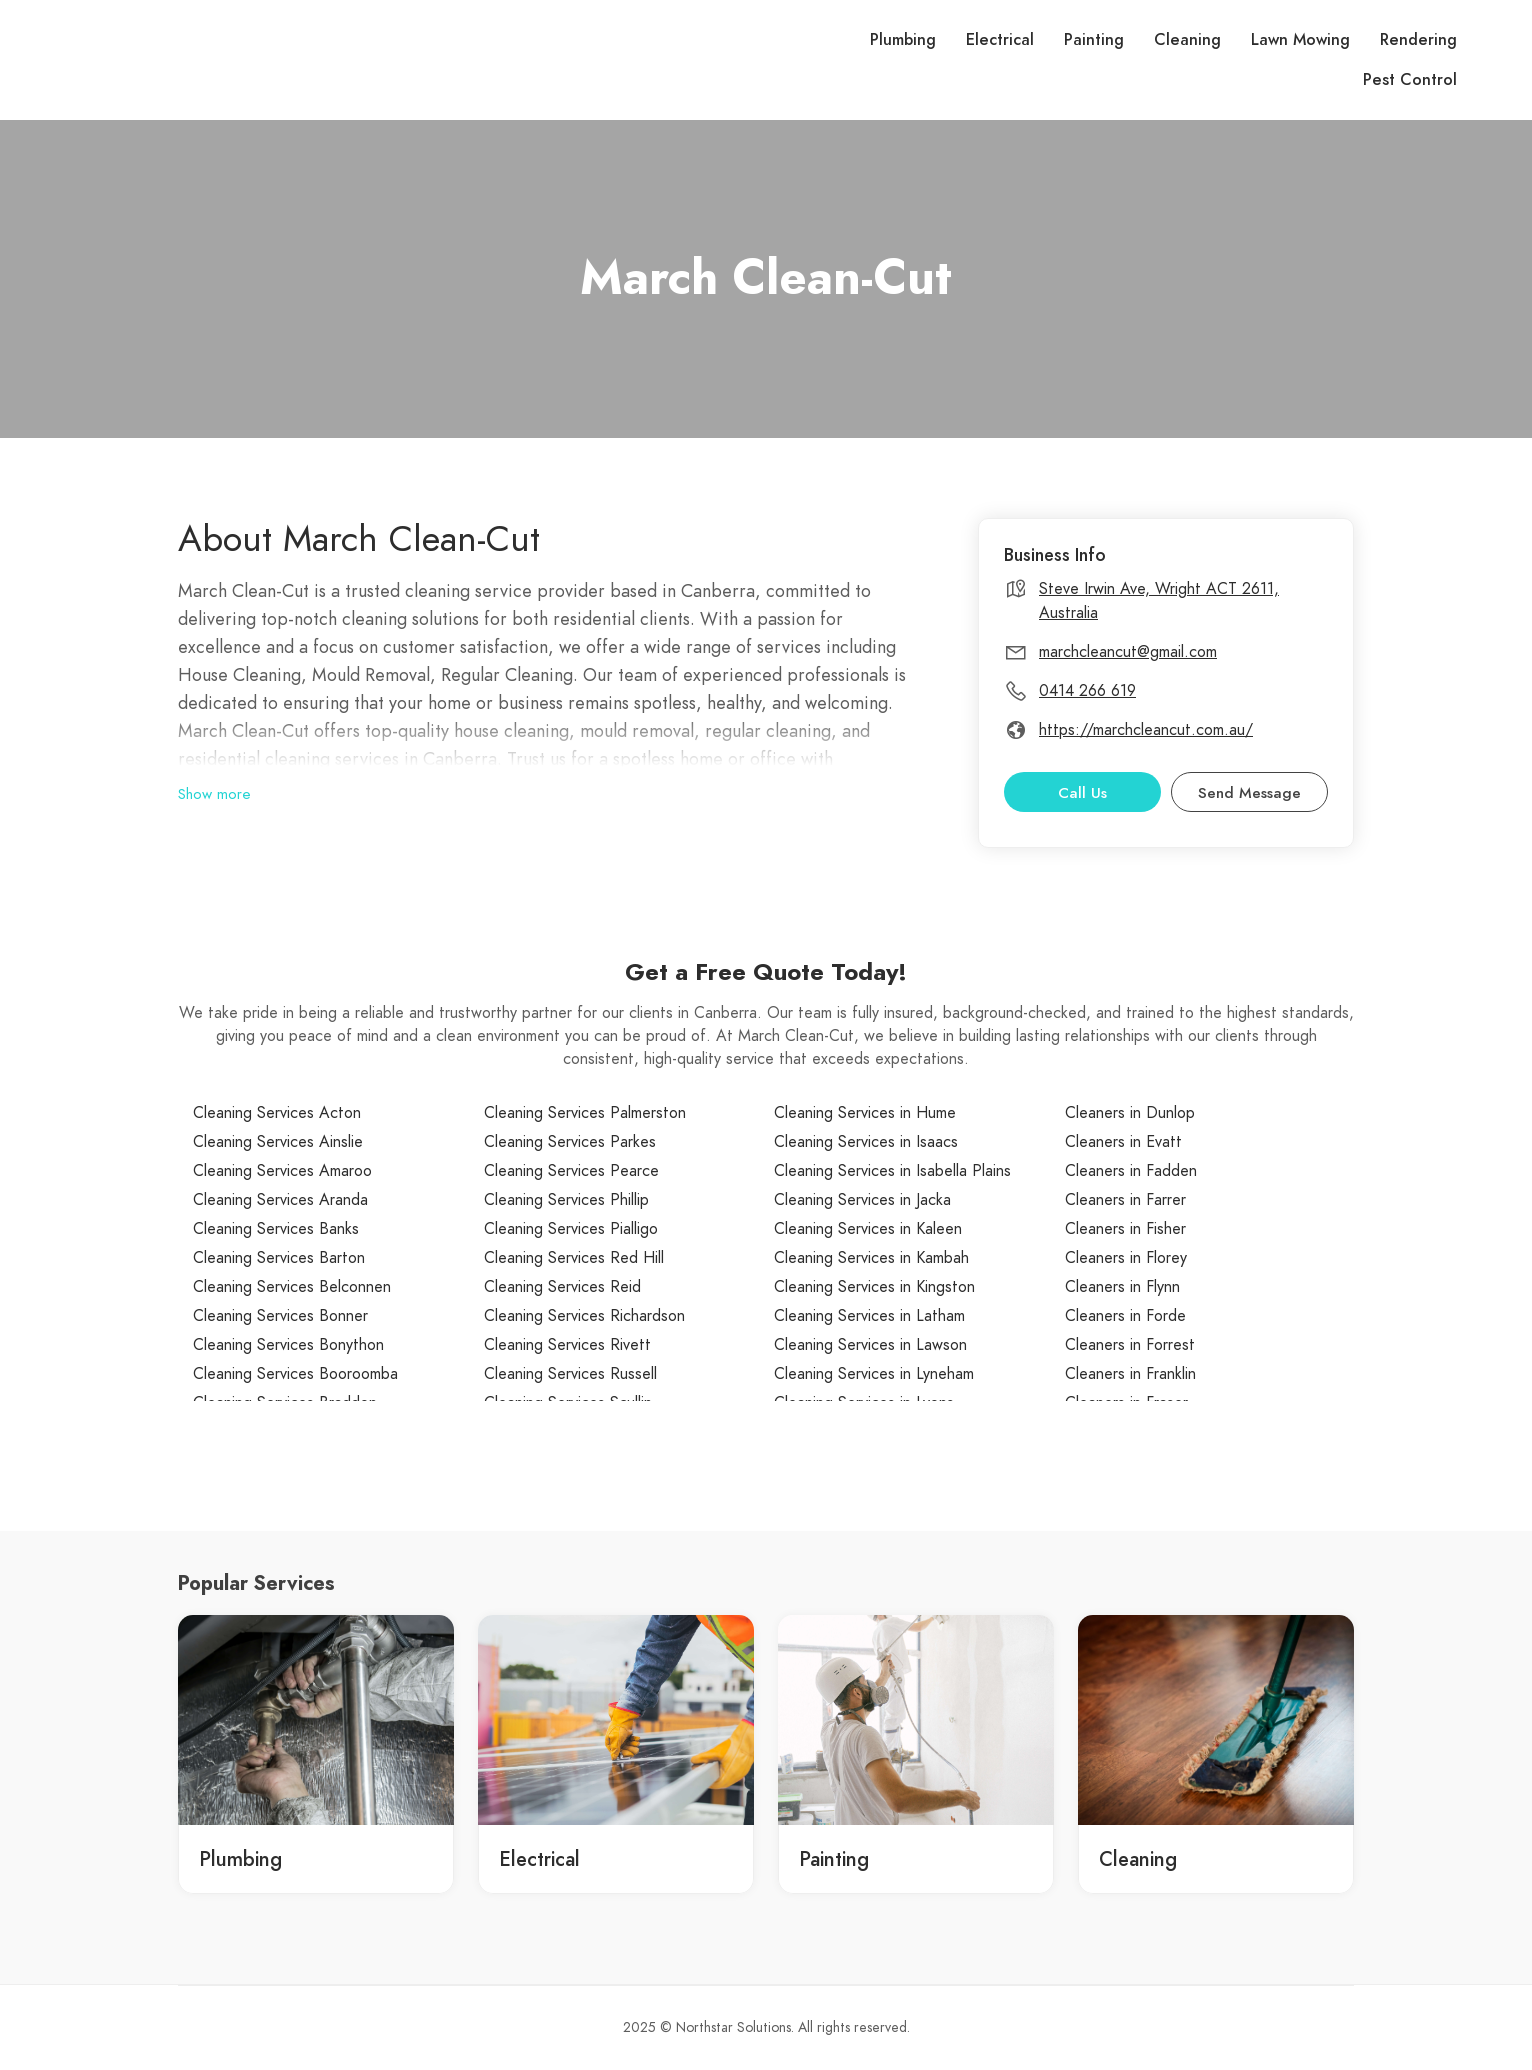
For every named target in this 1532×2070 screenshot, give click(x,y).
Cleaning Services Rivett (567, 1345)
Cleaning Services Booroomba (295, 1374)
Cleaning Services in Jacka (862, 1200)
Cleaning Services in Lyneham (874, 1374)
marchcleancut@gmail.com (1128, 652)
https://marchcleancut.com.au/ (1146, 730)
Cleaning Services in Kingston (874, 1287)
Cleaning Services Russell (570, 1374)
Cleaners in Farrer (1125, 1200)
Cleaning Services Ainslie (278, 1142)
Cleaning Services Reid (562, 1287)
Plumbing (903, 40)
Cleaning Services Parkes (570, 1142)
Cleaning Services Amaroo (282, 1171)
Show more (214, 794)
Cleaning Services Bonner (280, 1316)
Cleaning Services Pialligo (571, 1229)
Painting (1094, 40)
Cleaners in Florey (1126, 1258)
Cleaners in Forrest (1130, 1345)
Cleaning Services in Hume (865, 1113)
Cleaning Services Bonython (288, 1345)
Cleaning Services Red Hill (574, 1258)
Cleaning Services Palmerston (585, 1113)
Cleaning (1187, 40)
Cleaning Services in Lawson (870, 1345)
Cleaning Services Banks (276, 1229)
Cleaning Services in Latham (869, 1316)
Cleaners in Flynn (1122, 1287)
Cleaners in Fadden (1131, 1171)
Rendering (1418, 40)
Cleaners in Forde (1125, 1316)
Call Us (1082, 793)
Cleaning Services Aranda (280, 1200)
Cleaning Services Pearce (571, 1171)
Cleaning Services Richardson (584, 1316)
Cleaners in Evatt (1123, 1142)
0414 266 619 (1087, 691)
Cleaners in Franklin (1130, 1374)
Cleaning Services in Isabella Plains (892, 1171)
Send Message (1249, 793)
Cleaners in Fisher (1125, 1229)
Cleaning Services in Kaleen (868, 1229)
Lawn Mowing (1300, 40)
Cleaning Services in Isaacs (866, 1142)
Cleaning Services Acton (277, 1113)
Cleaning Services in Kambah (871, 1258)
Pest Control (1410, 80)
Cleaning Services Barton (279, 1258)
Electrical (1000, 40)
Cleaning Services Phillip (566, 1200)
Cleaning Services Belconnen (292, 1287)
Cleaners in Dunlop (1130, 1113)
